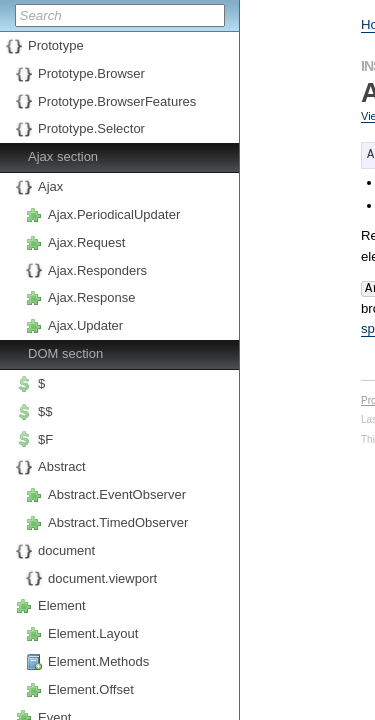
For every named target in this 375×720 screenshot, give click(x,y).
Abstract (62, 466)
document (66, 550)
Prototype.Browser (91, 73)
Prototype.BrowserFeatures (117, 101)
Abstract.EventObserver (117, 494)
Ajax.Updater (85, 325)
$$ (45, 411)
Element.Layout (93, 633)
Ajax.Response (91, 297)
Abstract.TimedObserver (118, 522)
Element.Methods (98, 661)
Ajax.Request (86, 242)
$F (45, 439)
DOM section (65, 353)
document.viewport (102, 578)
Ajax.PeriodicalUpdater (114, 214)
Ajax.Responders (97, 270)
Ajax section (63, 156)
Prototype (56, 45)
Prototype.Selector (91, 128)
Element (62, 605)
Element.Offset (91, 689)
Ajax (50, 186)
